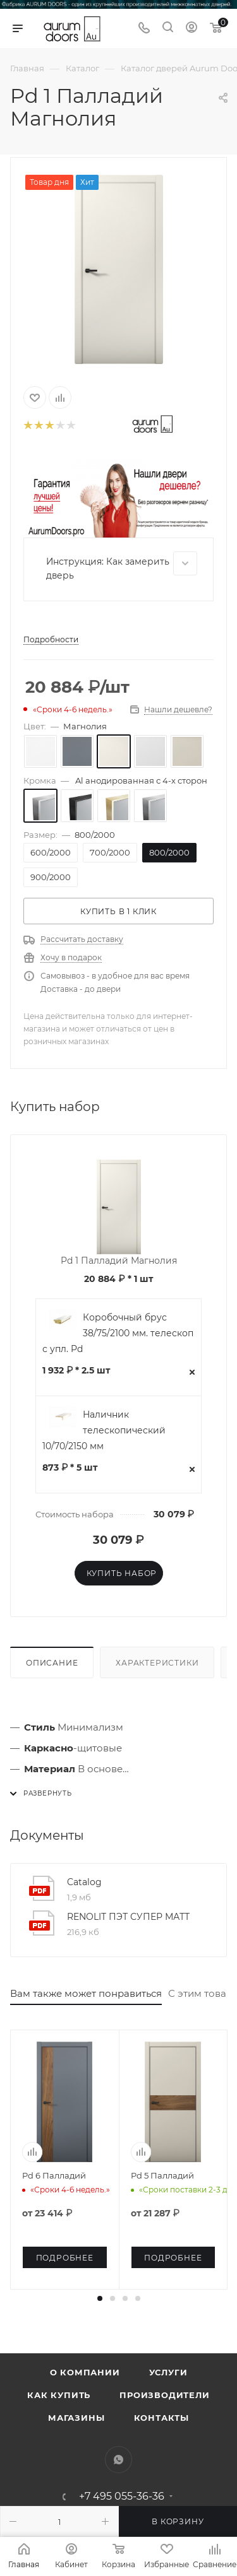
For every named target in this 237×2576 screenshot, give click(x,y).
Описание (52, 1662)
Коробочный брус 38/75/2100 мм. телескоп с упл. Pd (117, 1333)
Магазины (76, 2418)
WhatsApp (118, 2459)
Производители (164, 2395)
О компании (85, 2372)
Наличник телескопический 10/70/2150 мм (104, 1430)
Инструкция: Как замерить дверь (121, 565)
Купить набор (122, 1573)
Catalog (84, 1882)
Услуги (168, 2372)
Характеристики (157, 1662)
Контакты (161, 2418)
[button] (100, 2298)
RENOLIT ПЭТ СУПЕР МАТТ (128, 1916)
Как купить (58, 2395)
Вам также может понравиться (86, 1993)
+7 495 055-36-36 (121, 2496)
